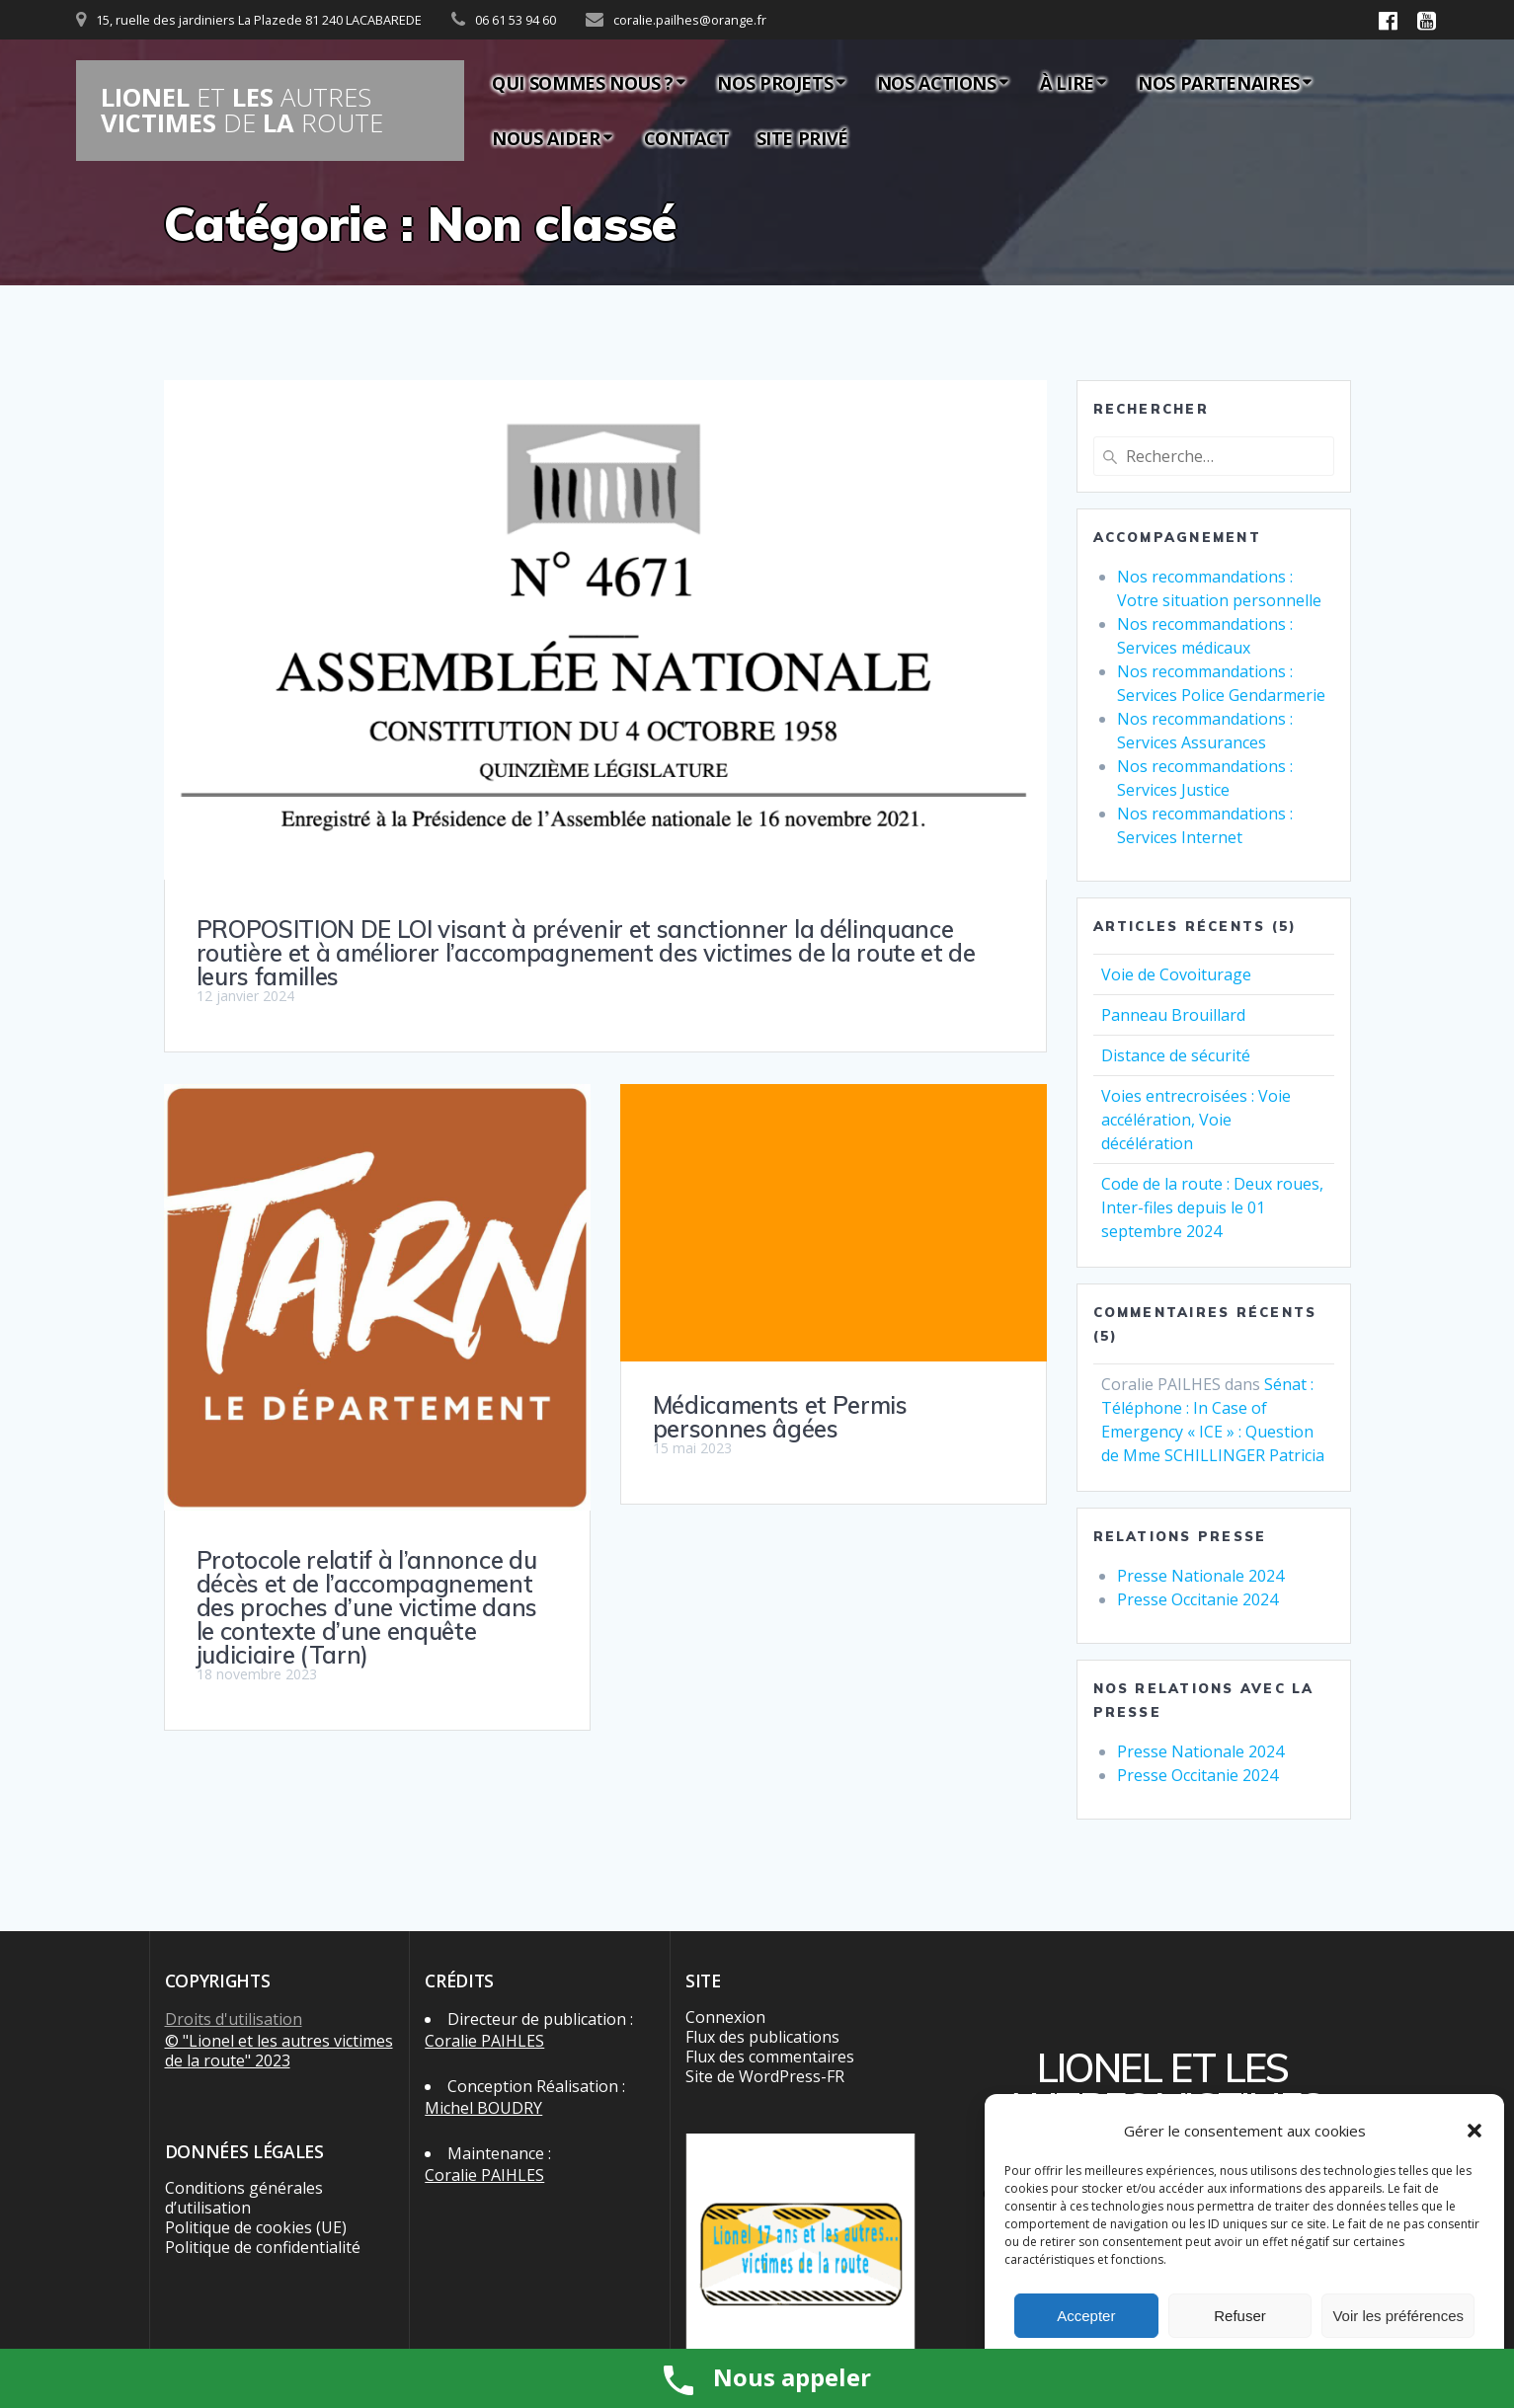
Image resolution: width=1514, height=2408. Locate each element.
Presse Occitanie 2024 (1197, 1599)
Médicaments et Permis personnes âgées (780, 1416)
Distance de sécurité (1175, 1055)
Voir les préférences (1398, 2315)
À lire (1067, 83)
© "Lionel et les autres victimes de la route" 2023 (279, 2050)
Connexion (725, 2017)
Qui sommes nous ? (583, 83)
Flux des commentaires (769, 2056)
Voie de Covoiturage (1176, 974)
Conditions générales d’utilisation (244, 2197)
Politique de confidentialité (262, 2247)
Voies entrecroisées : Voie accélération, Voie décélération (1196, 1119)
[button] (1474, 2130)
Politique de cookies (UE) (256, 2227)
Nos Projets (775, 83)
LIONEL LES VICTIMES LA (242, 110)
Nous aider (545, 138)
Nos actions (936, 83)
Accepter (1086, 2315)
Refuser (1240, 2315)
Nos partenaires (1219, 83)
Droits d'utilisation (233, 2019)
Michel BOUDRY (483, 2108)
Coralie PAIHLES (484, 2041)
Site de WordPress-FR (764, 2076)
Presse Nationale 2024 (1200, 1576)
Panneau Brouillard (1173, 1015)
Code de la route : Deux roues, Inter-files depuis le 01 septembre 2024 (1212, 1207)
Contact (686, 138)
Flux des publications (762, 2037)
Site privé (802, 138)
